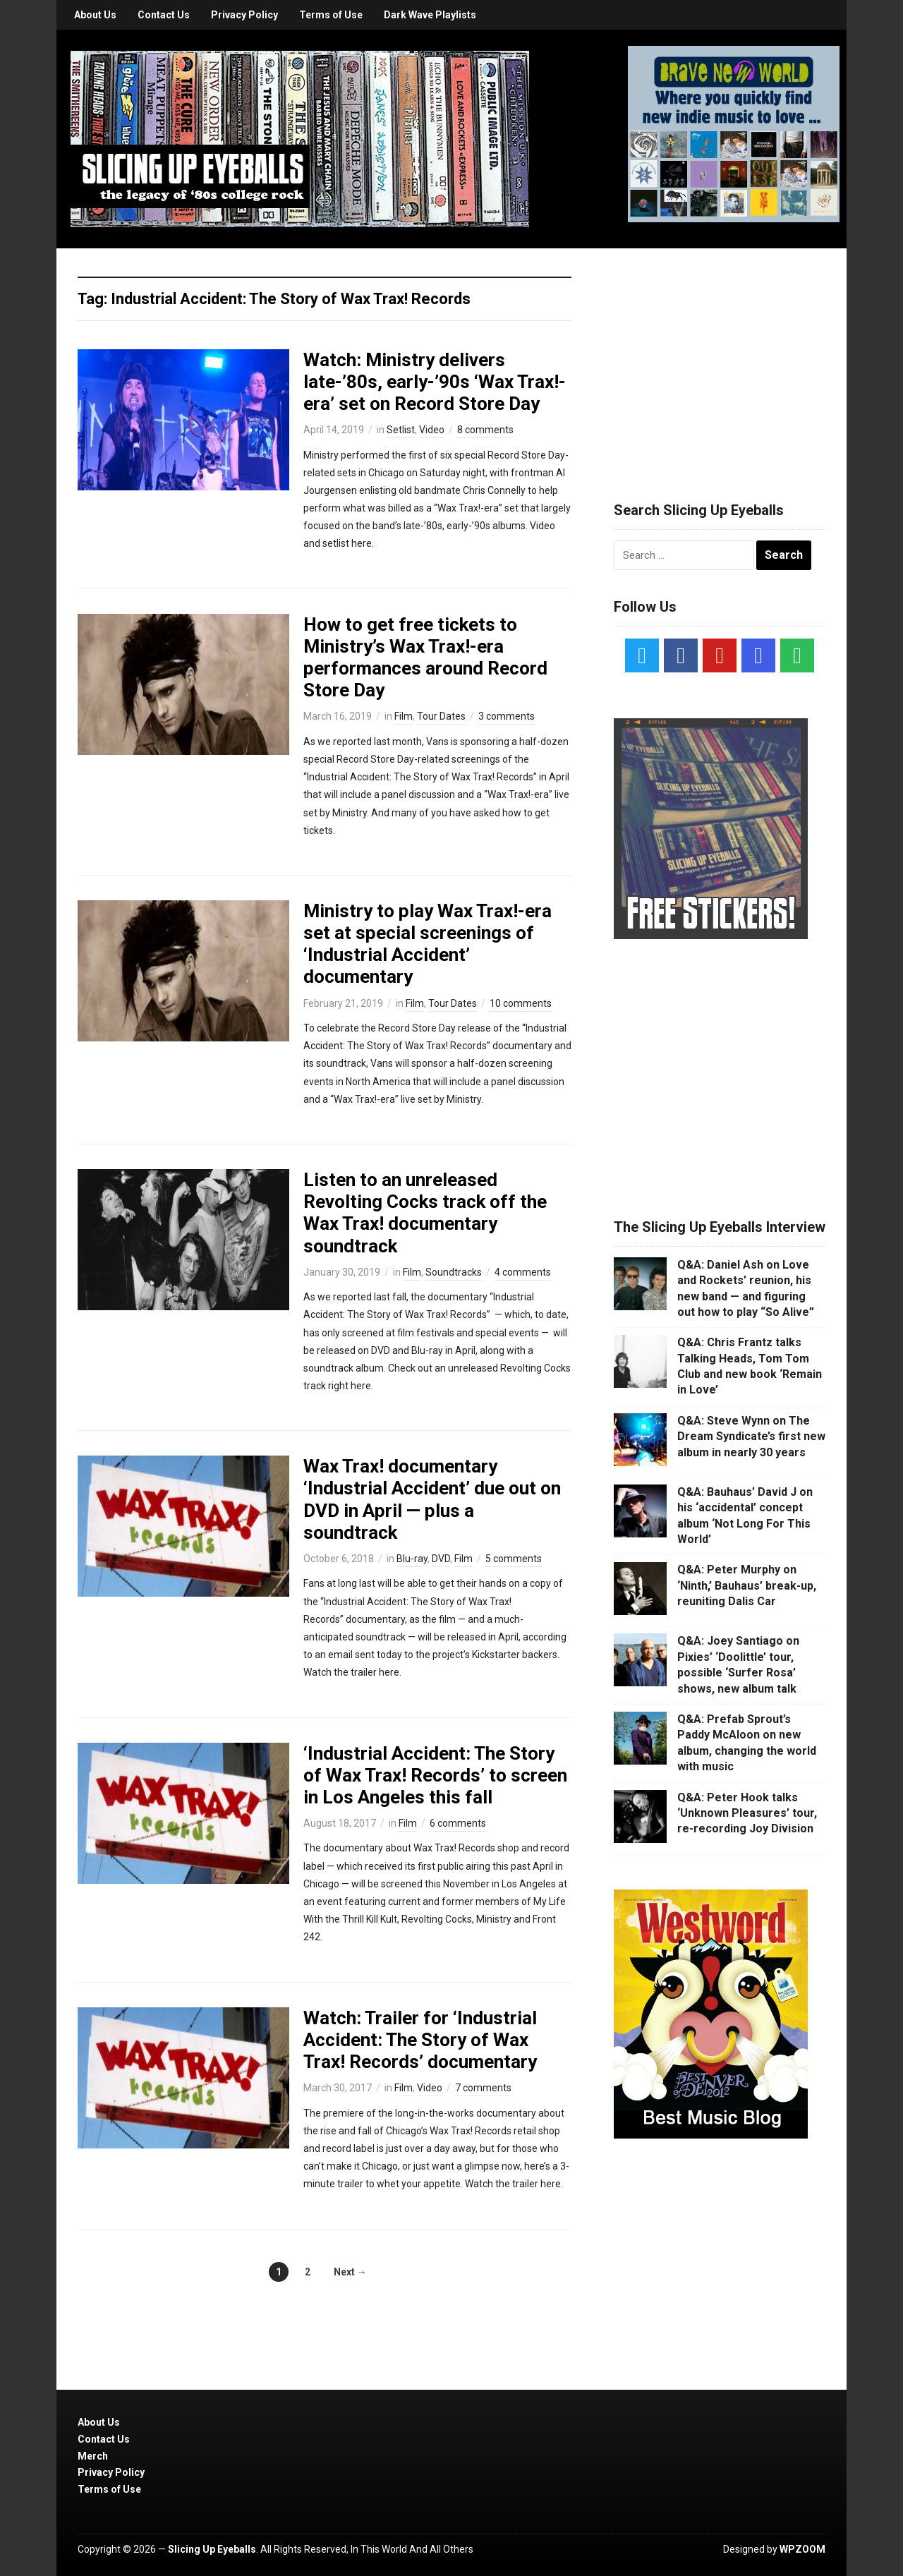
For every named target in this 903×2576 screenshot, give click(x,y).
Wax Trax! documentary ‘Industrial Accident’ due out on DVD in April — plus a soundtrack (432, 1499)
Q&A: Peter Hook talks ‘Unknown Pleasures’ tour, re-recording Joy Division (747, 1813)
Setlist (401, 429)
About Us (95, 14)
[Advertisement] (719, 358)
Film (403, 716)
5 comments (513, 1558)
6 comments (458, 1823)
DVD (441, 1558)
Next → (350, 2272)
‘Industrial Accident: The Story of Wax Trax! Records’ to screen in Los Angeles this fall (435, 1775)
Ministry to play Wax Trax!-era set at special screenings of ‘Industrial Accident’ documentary (427, 944)
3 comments (506, 716)
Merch (93, 2456)
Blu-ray (412, 1558)
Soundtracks (453, 1272)
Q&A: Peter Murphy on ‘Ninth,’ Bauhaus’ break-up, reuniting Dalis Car (746, 1585)
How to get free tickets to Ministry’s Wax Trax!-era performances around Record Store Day (425, 657)
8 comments (485, 429)
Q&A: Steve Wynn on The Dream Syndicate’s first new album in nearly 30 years (751, 1436)
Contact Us (164, 14)
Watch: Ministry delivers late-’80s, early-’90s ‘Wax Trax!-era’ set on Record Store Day (434, 381)
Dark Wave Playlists (430, 14)
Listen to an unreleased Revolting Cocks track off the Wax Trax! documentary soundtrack (425, 1213)
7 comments (483, 2087)
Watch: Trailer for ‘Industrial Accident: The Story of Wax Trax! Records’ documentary (420, 2039)
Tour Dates (441, 716)
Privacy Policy (244, 14)
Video (431, 429)
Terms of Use (331, 14)
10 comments (521, 1003)
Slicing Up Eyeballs (212, 2549)
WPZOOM (802, 2549)
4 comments (523, 1272)
